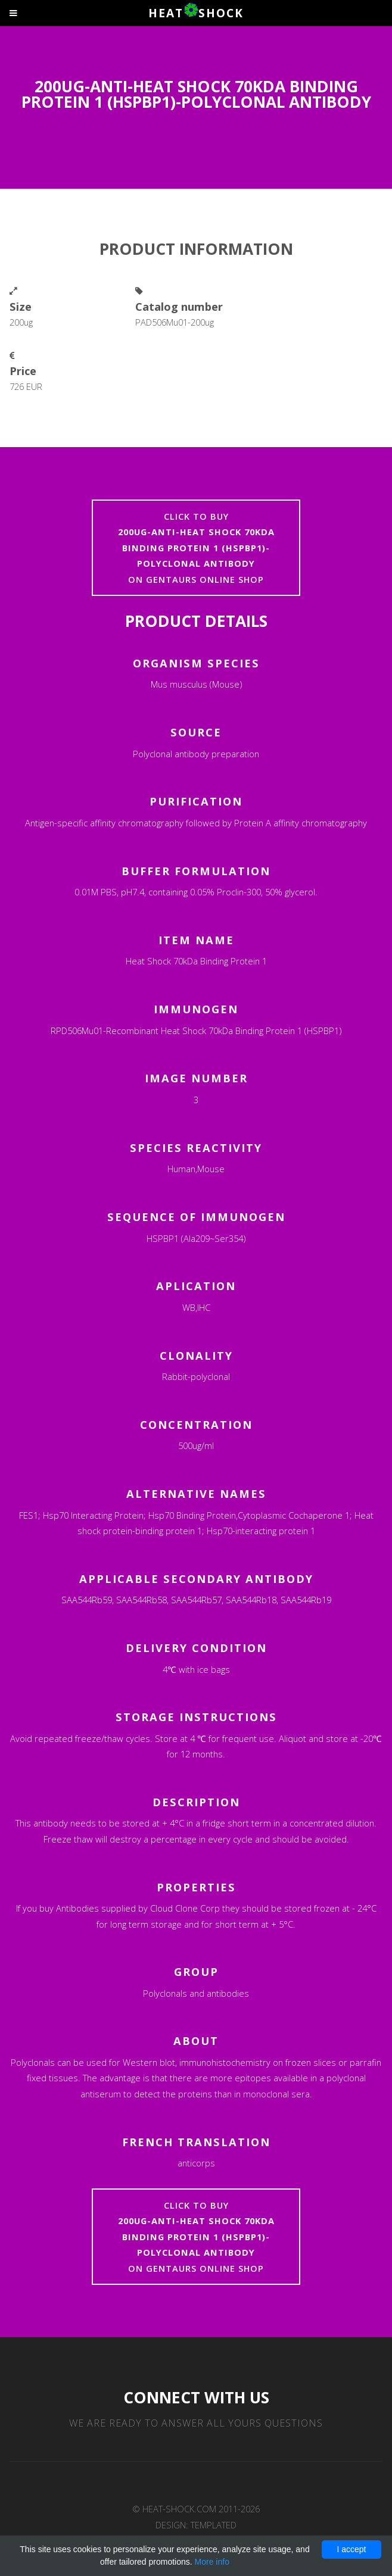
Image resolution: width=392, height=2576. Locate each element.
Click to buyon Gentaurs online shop (196, 547)
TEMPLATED (214, 2525)
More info (212, 2561)
